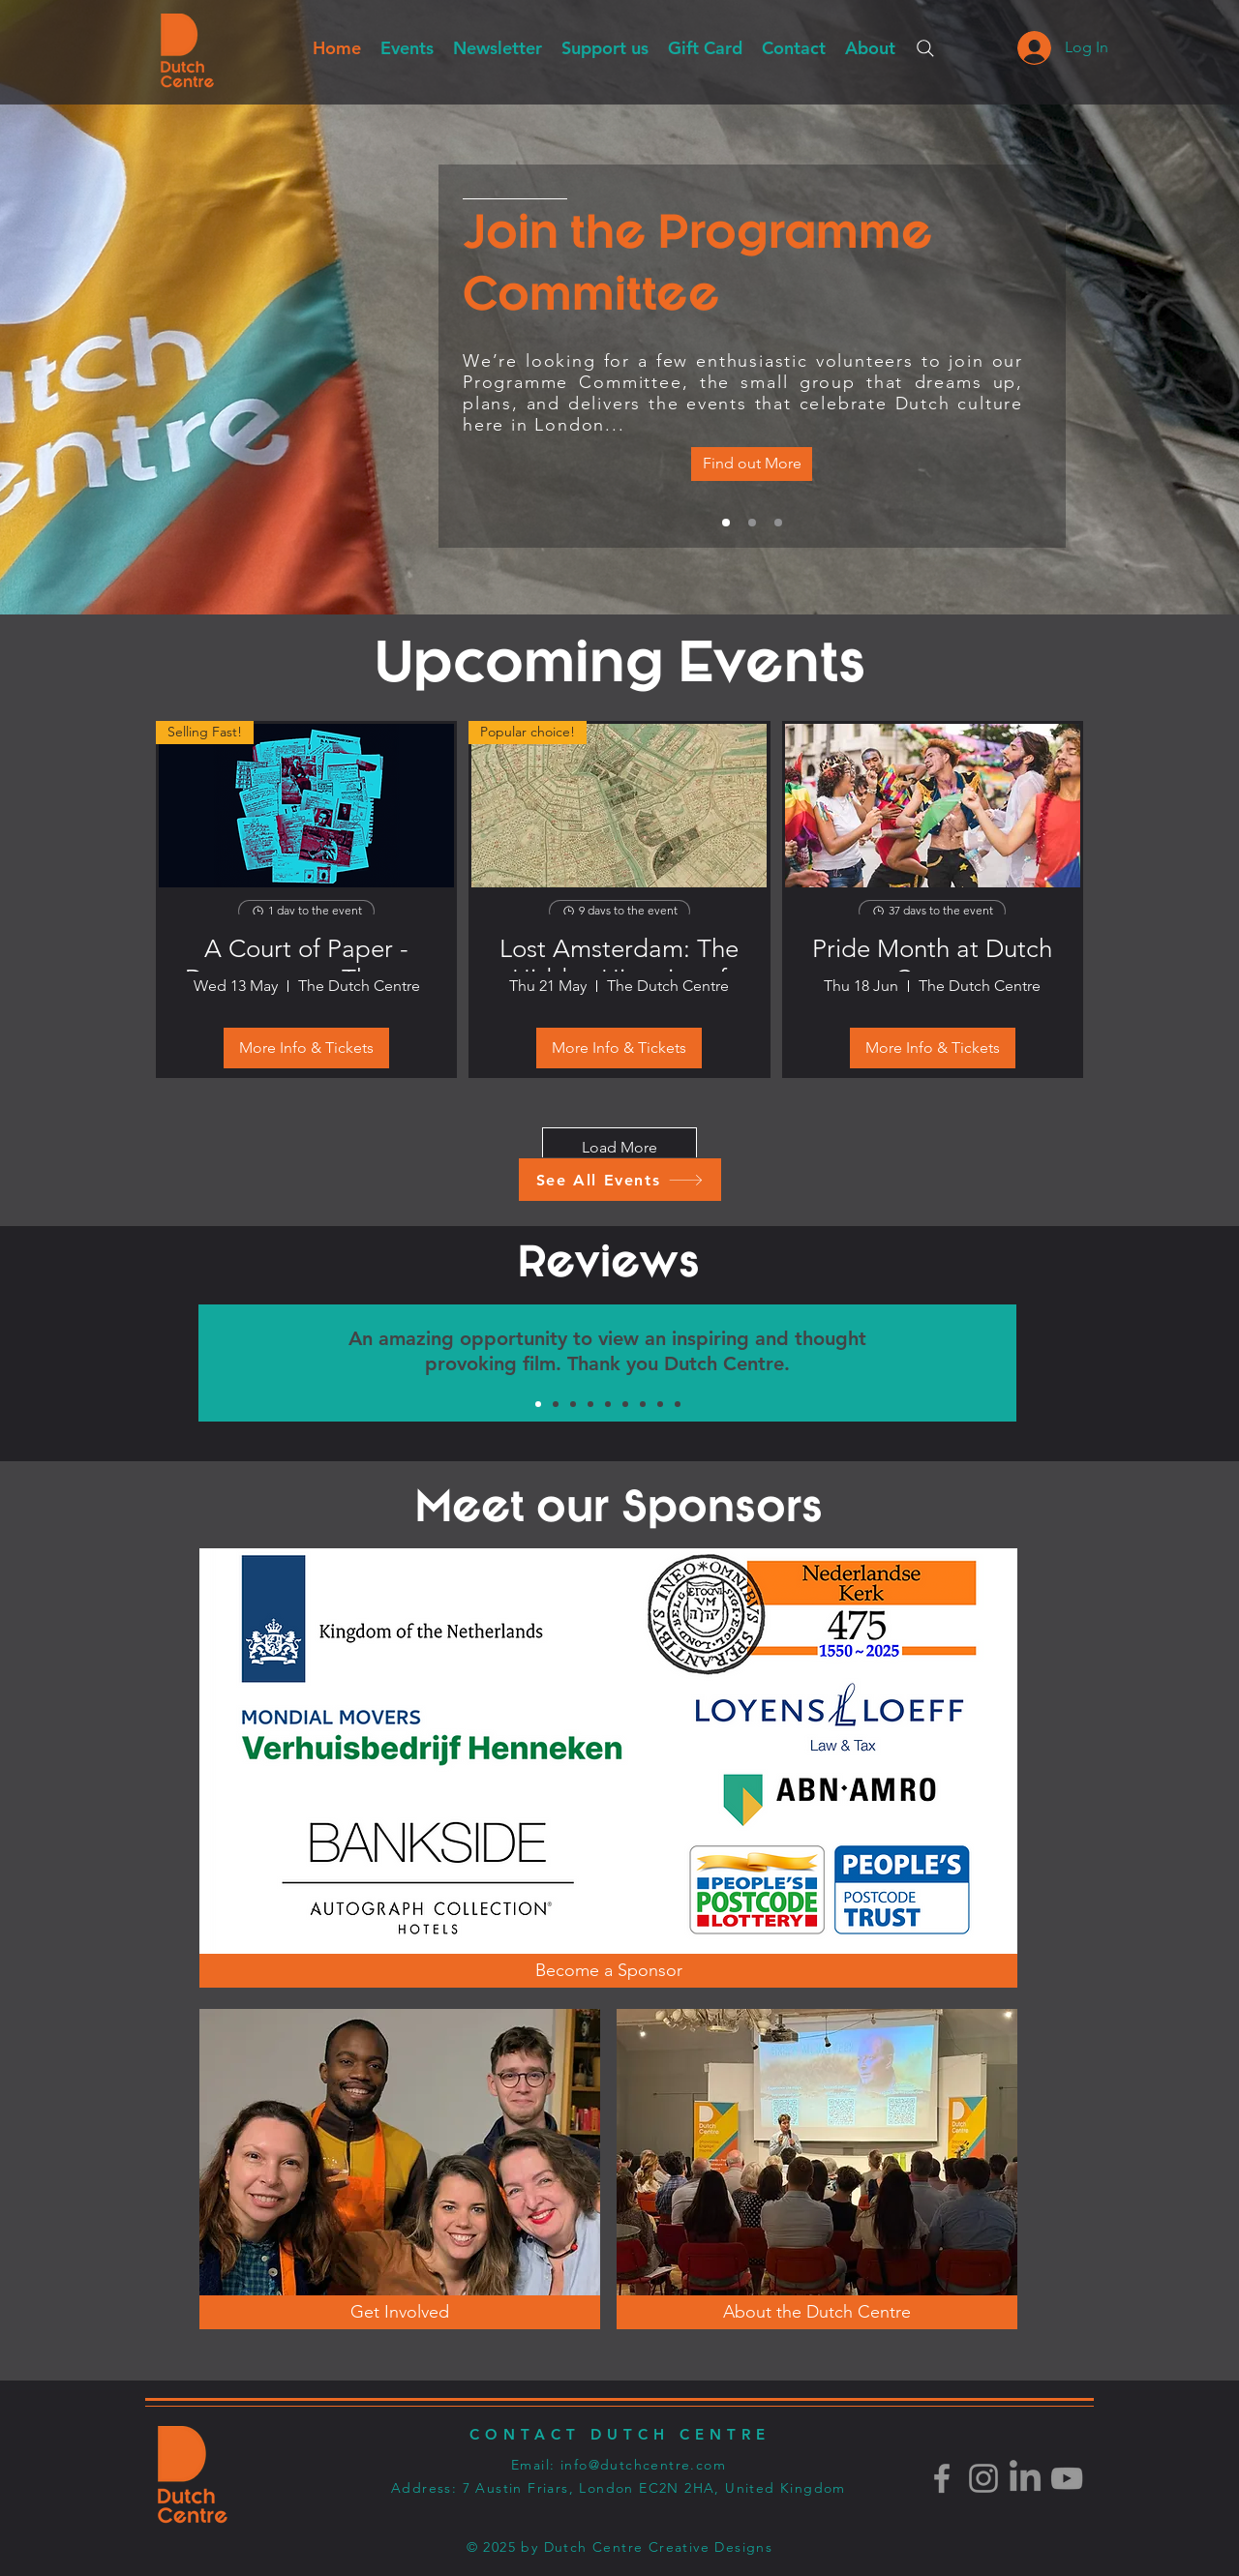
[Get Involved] (778, 522)
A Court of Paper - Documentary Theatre (306, 953)
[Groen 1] (538, 1404)
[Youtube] (1066, 2478)
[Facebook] (941, 2478)
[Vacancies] (751, 464)
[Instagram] (983, 2478)
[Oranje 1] (660, 1404)
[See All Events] (620, 1179)
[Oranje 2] (608, 1404)
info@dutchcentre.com (643, 2464)
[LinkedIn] (1025, 2478)
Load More (619, 1147)
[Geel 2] (625, 1404)
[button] (497, 48)
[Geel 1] (677, 1404)
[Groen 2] (590, 1404)
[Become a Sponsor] (608, 1971)
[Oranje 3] (556, 1404)
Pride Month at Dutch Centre (932, 953)
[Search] (925, 48)
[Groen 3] (643, 1404)
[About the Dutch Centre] (817, 2312)
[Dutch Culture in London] (752, 522)
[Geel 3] (573, 1404)
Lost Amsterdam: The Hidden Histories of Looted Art (619, 953)
